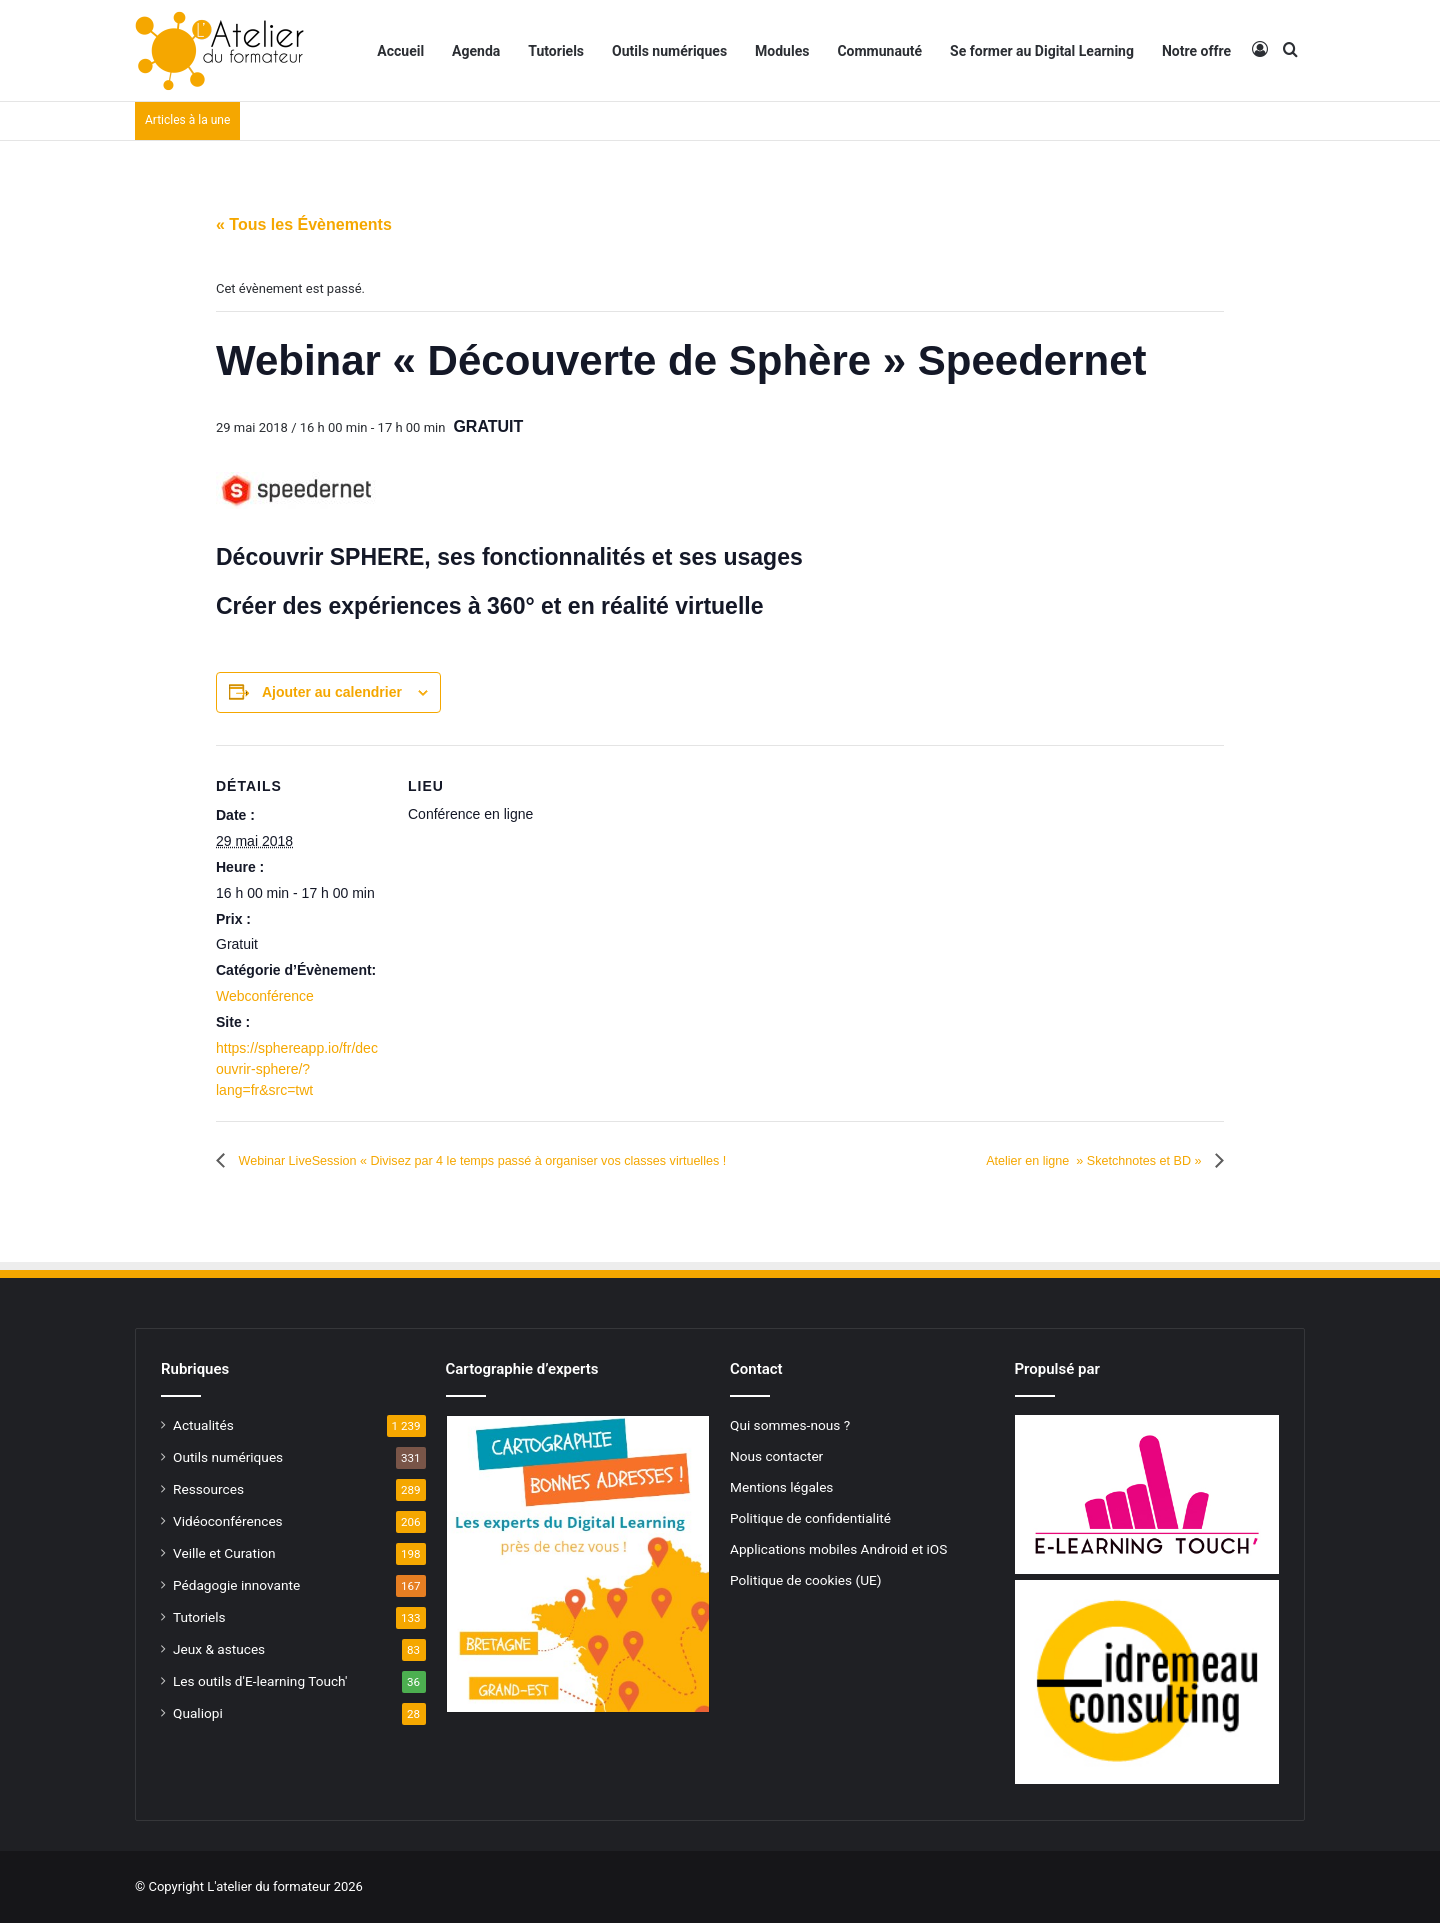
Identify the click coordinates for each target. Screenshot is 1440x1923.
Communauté (879, 51)
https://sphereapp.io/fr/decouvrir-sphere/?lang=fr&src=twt (297, 1069)
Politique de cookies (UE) (806, 1580)
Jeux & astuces (219, 1649)
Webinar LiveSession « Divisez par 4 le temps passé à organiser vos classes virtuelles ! (547, 1160)
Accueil (400, 51)
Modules (782, 51)
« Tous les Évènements (304, 224)
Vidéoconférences (228, 1521)
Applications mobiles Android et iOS (838, 1549)
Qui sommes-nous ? (790, 1425)
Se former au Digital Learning (1042, 51)
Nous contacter (776, 1456)
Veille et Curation (224, 1553)
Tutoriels (556, 51)
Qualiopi (198, 1713)
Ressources (208, 1489)
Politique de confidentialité (810, 1518)
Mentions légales (781, 1487)
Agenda (476, 51)
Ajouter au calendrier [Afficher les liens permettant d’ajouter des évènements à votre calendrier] (332, 692)
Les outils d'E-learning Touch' (260, 1681)
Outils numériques (669, 51)
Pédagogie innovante (236, 1585)
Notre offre (1196, 51)
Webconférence (265, 996)
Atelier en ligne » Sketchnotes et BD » (1066, 1160)
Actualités (203, 1425)
